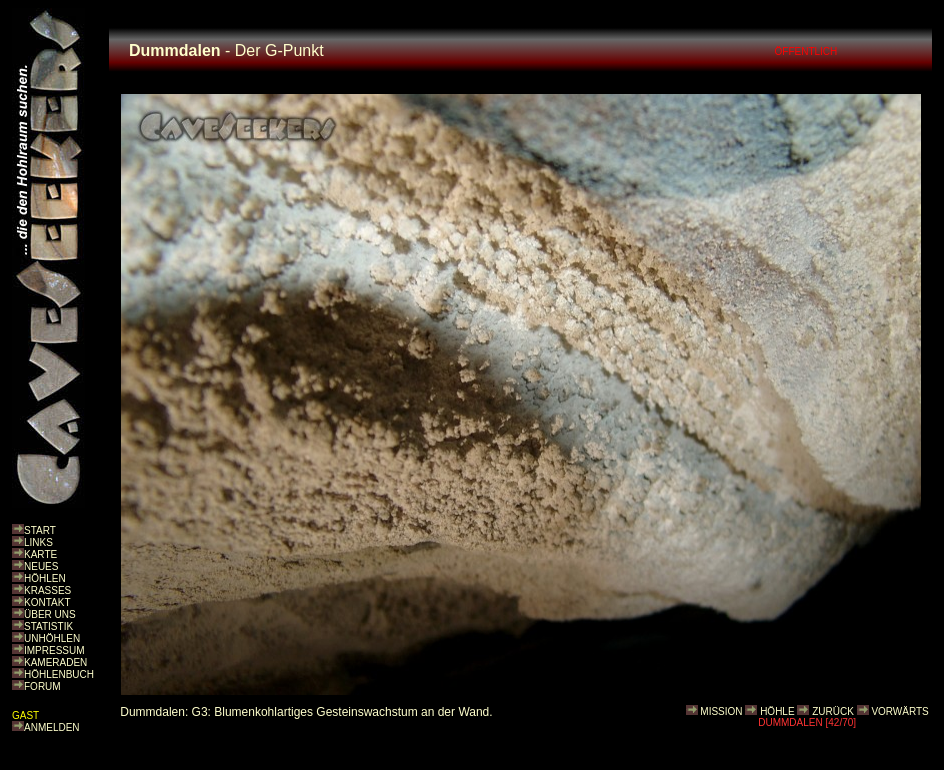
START (40, 530)
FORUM (42, 686)
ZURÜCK (833, 711)
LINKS (38, 542)
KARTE (40, 554)
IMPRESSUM (54, 650)
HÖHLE (777, 711)
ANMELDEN (52, 727)
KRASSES (47, 590)
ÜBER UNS (50, 614)
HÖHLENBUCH (59, 674)
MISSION (721, 711)
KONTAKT (47, 602)
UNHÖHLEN (52, 638)
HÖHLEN (45, 578)
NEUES (41, 566)
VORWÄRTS (899, 711)
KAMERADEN (55, 662)
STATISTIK (48, 626)
